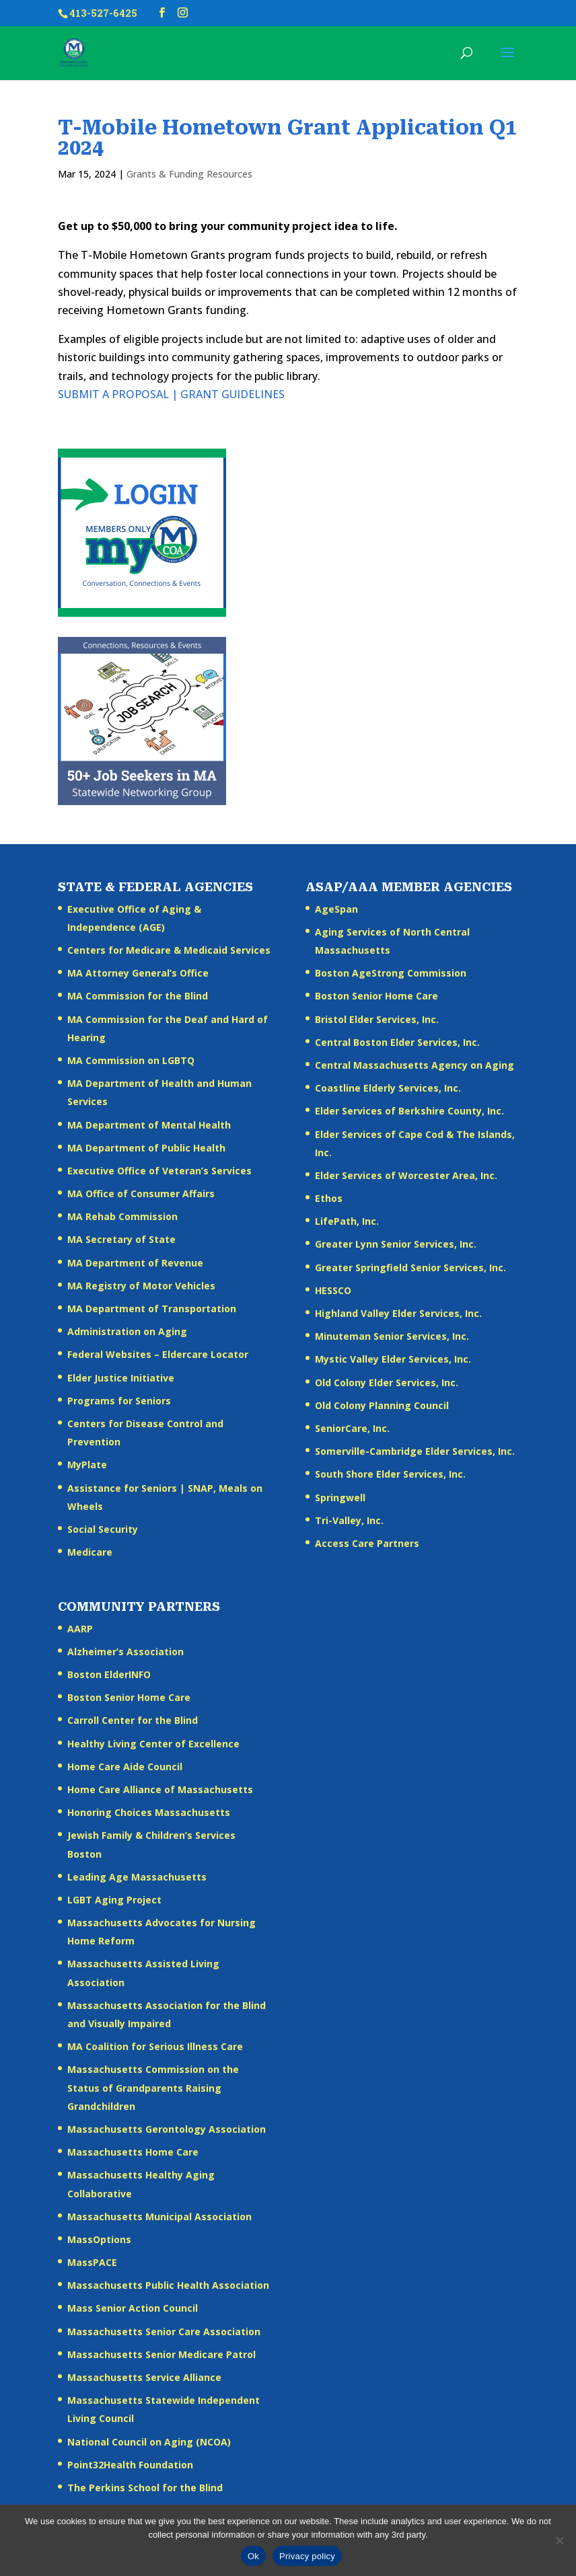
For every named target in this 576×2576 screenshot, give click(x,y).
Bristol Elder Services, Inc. (377, 1019)
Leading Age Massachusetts (137, 1876)
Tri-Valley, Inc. (349, 1520)
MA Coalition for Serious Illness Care (155, 2046)
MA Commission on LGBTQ (130, 1060)
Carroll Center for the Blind (132, 1720)
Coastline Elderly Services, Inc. (388, 1088)
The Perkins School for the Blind (145, 2487)
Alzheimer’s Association (125, 1651)
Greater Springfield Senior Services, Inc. (410, 1267)
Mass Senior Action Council (132, 2308)
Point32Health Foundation (130, 2464)
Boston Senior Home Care (376, 995)
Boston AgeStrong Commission (390, 973)
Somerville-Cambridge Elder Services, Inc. (415, 1451)
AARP (80, 1628)
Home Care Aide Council (124, 1766)
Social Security (102, 1529)
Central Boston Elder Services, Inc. (397, 1042)
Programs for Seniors (119, 1400)
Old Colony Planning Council (382, 1405)
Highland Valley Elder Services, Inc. (398, 1313)
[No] (559, 2540)
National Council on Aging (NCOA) (149, 2441)
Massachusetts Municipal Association (159, 2216)
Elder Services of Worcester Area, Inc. (406, 1175)
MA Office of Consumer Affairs (141, 1193)
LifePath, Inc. (347, 1221)
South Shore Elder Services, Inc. (390, 1474)
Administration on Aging (127, 1331)
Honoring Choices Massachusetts (148, 1812)
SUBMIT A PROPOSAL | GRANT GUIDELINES (171, 394)
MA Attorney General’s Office (138, 973)
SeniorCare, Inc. (352, 1428)
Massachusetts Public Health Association (168, 2285)
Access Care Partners (367, 1543)
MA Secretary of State (121, 1239)
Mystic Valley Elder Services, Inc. (393, 1359)
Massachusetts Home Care (133, 2152)
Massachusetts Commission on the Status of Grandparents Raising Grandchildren (153, 2087)
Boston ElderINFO (109, 1674)
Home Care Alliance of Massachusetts (160, 1789)
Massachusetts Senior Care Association (163, 2331)
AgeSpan (336, 909)
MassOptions (99, 2239)
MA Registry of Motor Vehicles (141, 1285)
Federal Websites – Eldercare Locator (157, 1354)
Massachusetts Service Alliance (144, 2377)
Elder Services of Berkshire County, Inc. (409, 1110)
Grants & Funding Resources (189, 173)
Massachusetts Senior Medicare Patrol (161, 2354)
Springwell (340, 1497)
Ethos (329, 1198)
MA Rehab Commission (122, 1216)
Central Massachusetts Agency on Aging (414, 1065)
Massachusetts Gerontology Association (166, 2129)
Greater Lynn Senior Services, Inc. (395, 1244)
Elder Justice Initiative (120, 1377)
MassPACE (92, 2262)
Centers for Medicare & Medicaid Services (169, 950)
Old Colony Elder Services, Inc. (386, 1382)
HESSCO (333, 1290)
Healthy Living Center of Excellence (153, 1743)
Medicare (89, 1552)
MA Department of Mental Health (149, 1125)
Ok (253, 2556)
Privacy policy (307, 2556)
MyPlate (87, 1464)
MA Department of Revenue (135, 1262)
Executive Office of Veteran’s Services (159, 1170)
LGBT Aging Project (114, 1899)
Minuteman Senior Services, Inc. (392, 1336)
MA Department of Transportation (151, 1308)
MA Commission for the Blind (137, 995)
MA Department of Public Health (146, 1147)
